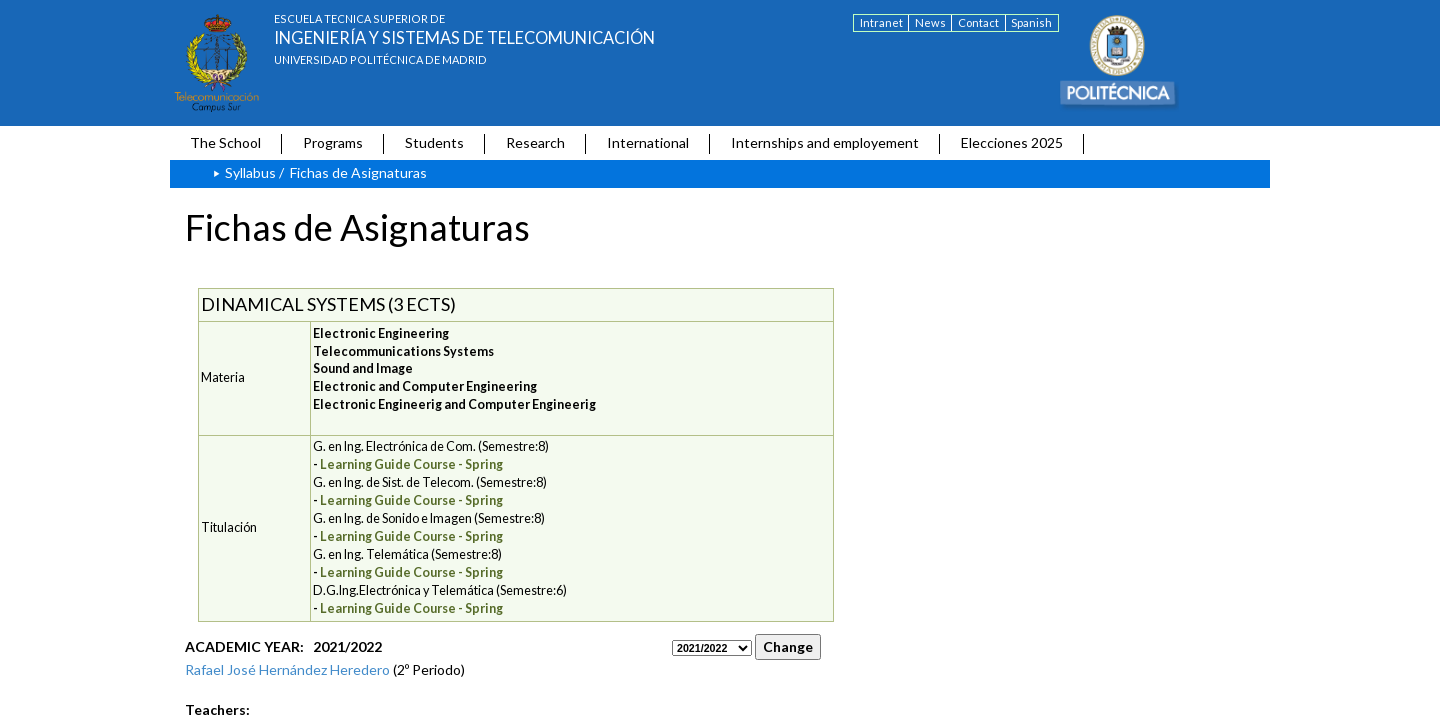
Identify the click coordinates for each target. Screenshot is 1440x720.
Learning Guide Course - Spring (411, 464)
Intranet (881, 22)
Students (434, 142)
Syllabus (250, 172)
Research (535, 142)
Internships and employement (825, 142)
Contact (978, 22)
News (930, 22)
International (648, 142)
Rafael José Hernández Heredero (287, 669)
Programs (333, 142)
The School (225, 142)
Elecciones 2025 (1012, 142)
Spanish (1031, 22)
